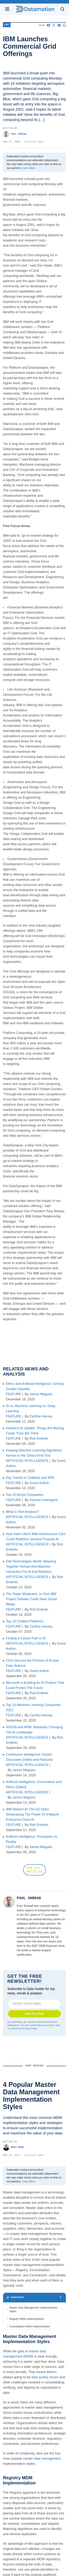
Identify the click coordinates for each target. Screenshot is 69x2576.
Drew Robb (13, 2147)
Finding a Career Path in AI (26, 1638)
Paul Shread (15, 134)
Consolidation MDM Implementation (29, 2326)
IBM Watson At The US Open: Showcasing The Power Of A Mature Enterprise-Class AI (32, 1814)
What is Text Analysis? (22, 1512)
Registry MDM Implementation (26, 2318)
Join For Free (34, 2013)
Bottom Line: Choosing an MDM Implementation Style (27, 2351)
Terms (14, 2028)
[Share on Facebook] (48, 25)
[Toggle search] (62, 9)
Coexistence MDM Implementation (29, 2334)
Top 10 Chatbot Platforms (24, 1621)
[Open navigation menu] (7, 9)
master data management (42, 2487)
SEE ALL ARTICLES (34, 1870)
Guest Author (39, 1483)
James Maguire (40, 1394)
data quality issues (45, 2406)
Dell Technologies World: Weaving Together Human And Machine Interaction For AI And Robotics (31, 1566)
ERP (6, 24)
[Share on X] (53, 25)
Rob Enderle (38, 1438)
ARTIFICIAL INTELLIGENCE (27, 1461)
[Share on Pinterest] (59, 25)
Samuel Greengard (43, 1500)
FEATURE (13, 1394)
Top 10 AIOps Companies (24, 1495)
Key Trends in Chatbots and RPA (30, 1478)
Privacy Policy (30, 2028)
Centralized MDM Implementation (28, 2341)
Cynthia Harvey (40, 1416)
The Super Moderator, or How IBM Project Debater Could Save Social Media (31, 1599)
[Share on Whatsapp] (64, 25)
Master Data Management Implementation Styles (33, 2309)
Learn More (28, 167)
